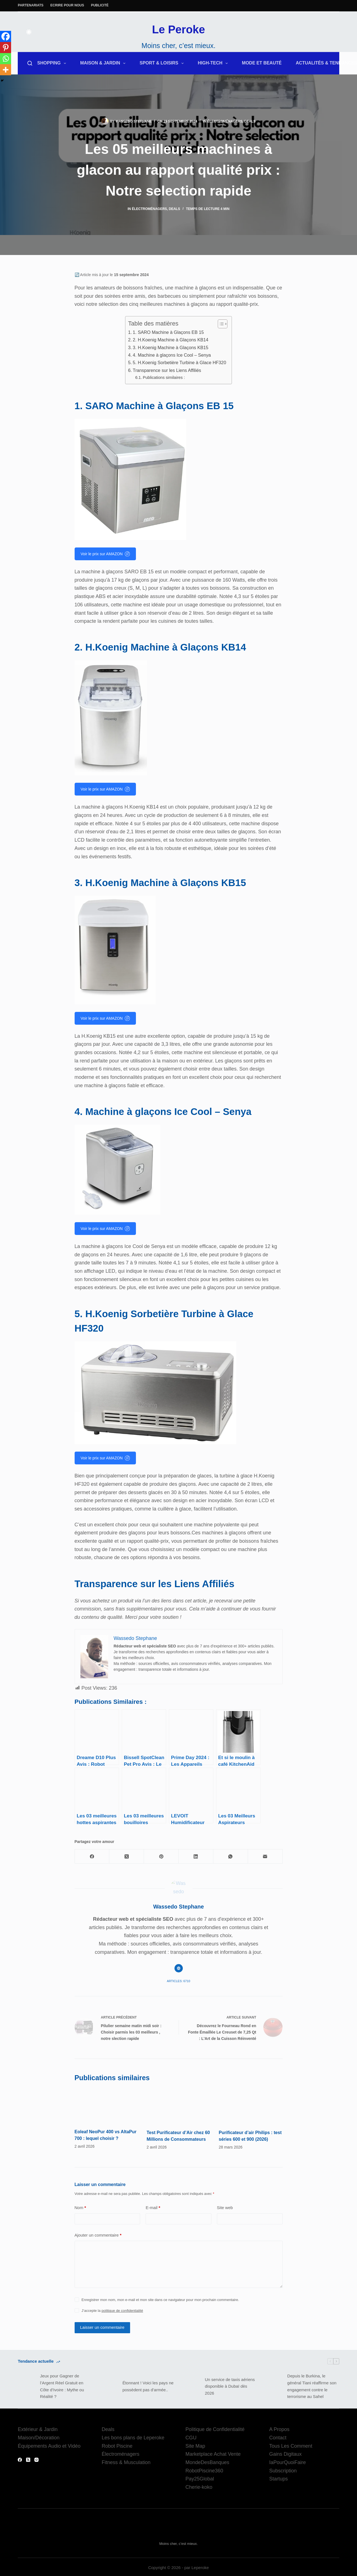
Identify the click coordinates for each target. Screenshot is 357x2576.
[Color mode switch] (29, 32)
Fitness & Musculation (126, 2461)
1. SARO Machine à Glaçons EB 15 (168, 332)
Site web (225, 2206)
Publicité (99, 5)
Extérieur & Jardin (37, 2428)
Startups (278, 2477)
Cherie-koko (198, 2486)
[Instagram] (36, 2458)
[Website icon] (178, 1960)
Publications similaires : (164, 377)
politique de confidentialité (122, 2309)
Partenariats (30, 5)
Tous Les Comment (290, 2444)
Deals (250, 121)
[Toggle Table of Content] (220, 324)
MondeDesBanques (207, 2461)
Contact (278, 2436)
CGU (190, 2436)
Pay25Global (199, 2477)
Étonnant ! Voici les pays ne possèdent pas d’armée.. (147, 2385)
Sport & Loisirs (163, 63)
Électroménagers (224, 121)
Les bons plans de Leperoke (133, 2436)
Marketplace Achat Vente (212, 2452)
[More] (5, 69)
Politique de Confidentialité (214, 2428)
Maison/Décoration (38, 2436)
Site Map (195, 2444)
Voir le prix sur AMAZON (105, 553)
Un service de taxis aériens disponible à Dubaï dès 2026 (230, 2385)
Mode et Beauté (262, 63)
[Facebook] (5, 36)
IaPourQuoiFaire (287, 2461)
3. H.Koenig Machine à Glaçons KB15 (171, 347)
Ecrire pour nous (67, 5)
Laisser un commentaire (102, 2326)
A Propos (279, 2428)
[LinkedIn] (196, 1848)
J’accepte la (112, 2309)
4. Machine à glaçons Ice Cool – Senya (172, 354)
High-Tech (214, 63)
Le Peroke (178, 29)
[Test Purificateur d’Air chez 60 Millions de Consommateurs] (179, 2101)
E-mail (153, 2206)
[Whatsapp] (5, 58)
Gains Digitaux (285, 2452)
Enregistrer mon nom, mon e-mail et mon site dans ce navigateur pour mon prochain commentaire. (160, 2298)
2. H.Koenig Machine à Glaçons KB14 (171, 339)
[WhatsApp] (230, 1848)
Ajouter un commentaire (98, 2233)
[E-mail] (265, 1848)
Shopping (52, 63)
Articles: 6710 (178, 1973)
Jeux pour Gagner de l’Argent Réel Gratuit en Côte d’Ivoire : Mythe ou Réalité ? (62, 2384)
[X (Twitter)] (126, 1848)
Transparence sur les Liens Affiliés (167, 370)
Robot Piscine (117, 2444)
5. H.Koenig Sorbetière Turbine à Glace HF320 (179, 362)
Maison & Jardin (104, 63)
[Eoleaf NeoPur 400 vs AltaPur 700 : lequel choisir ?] (106, 2097)
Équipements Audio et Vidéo (49, 2444)
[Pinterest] (5, 47)
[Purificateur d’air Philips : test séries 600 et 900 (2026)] (251, 2098)
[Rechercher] (29, 63)
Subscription (283, 2469)
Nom (80, 2206)
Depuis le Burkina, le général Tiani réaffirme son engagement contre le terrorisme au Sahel (311, 2384)
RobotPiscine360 (204, 2469)
